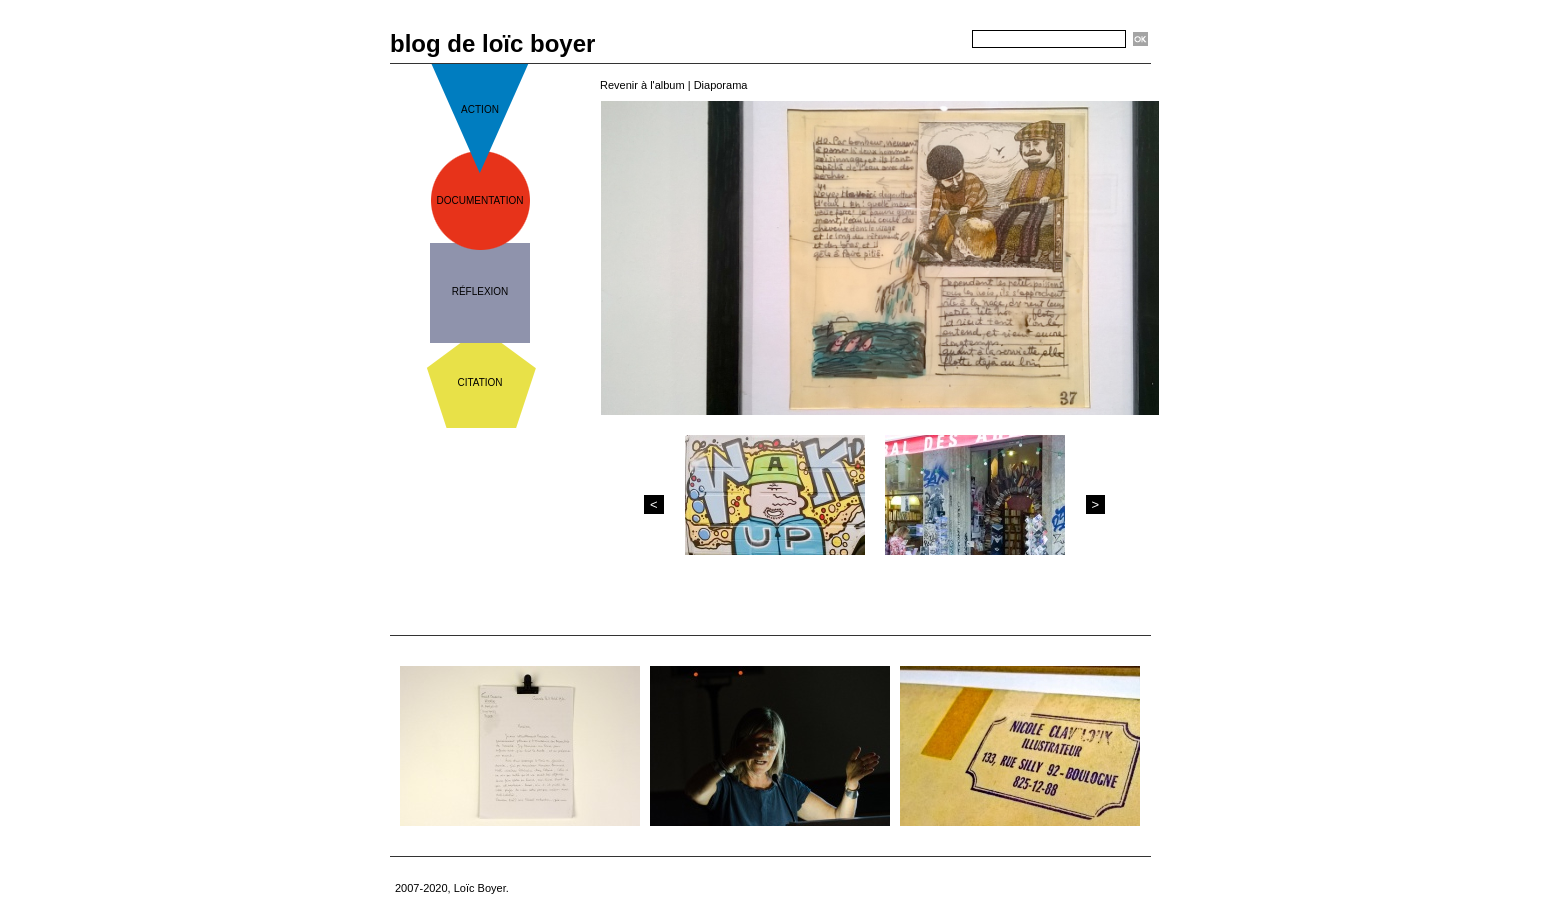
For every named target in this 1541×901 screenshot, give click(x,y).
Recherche (936, 40)
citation (479, 382)
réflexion (480, 291)
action (480, 109)
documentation (480, 200)
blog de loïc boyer (492, 43)
